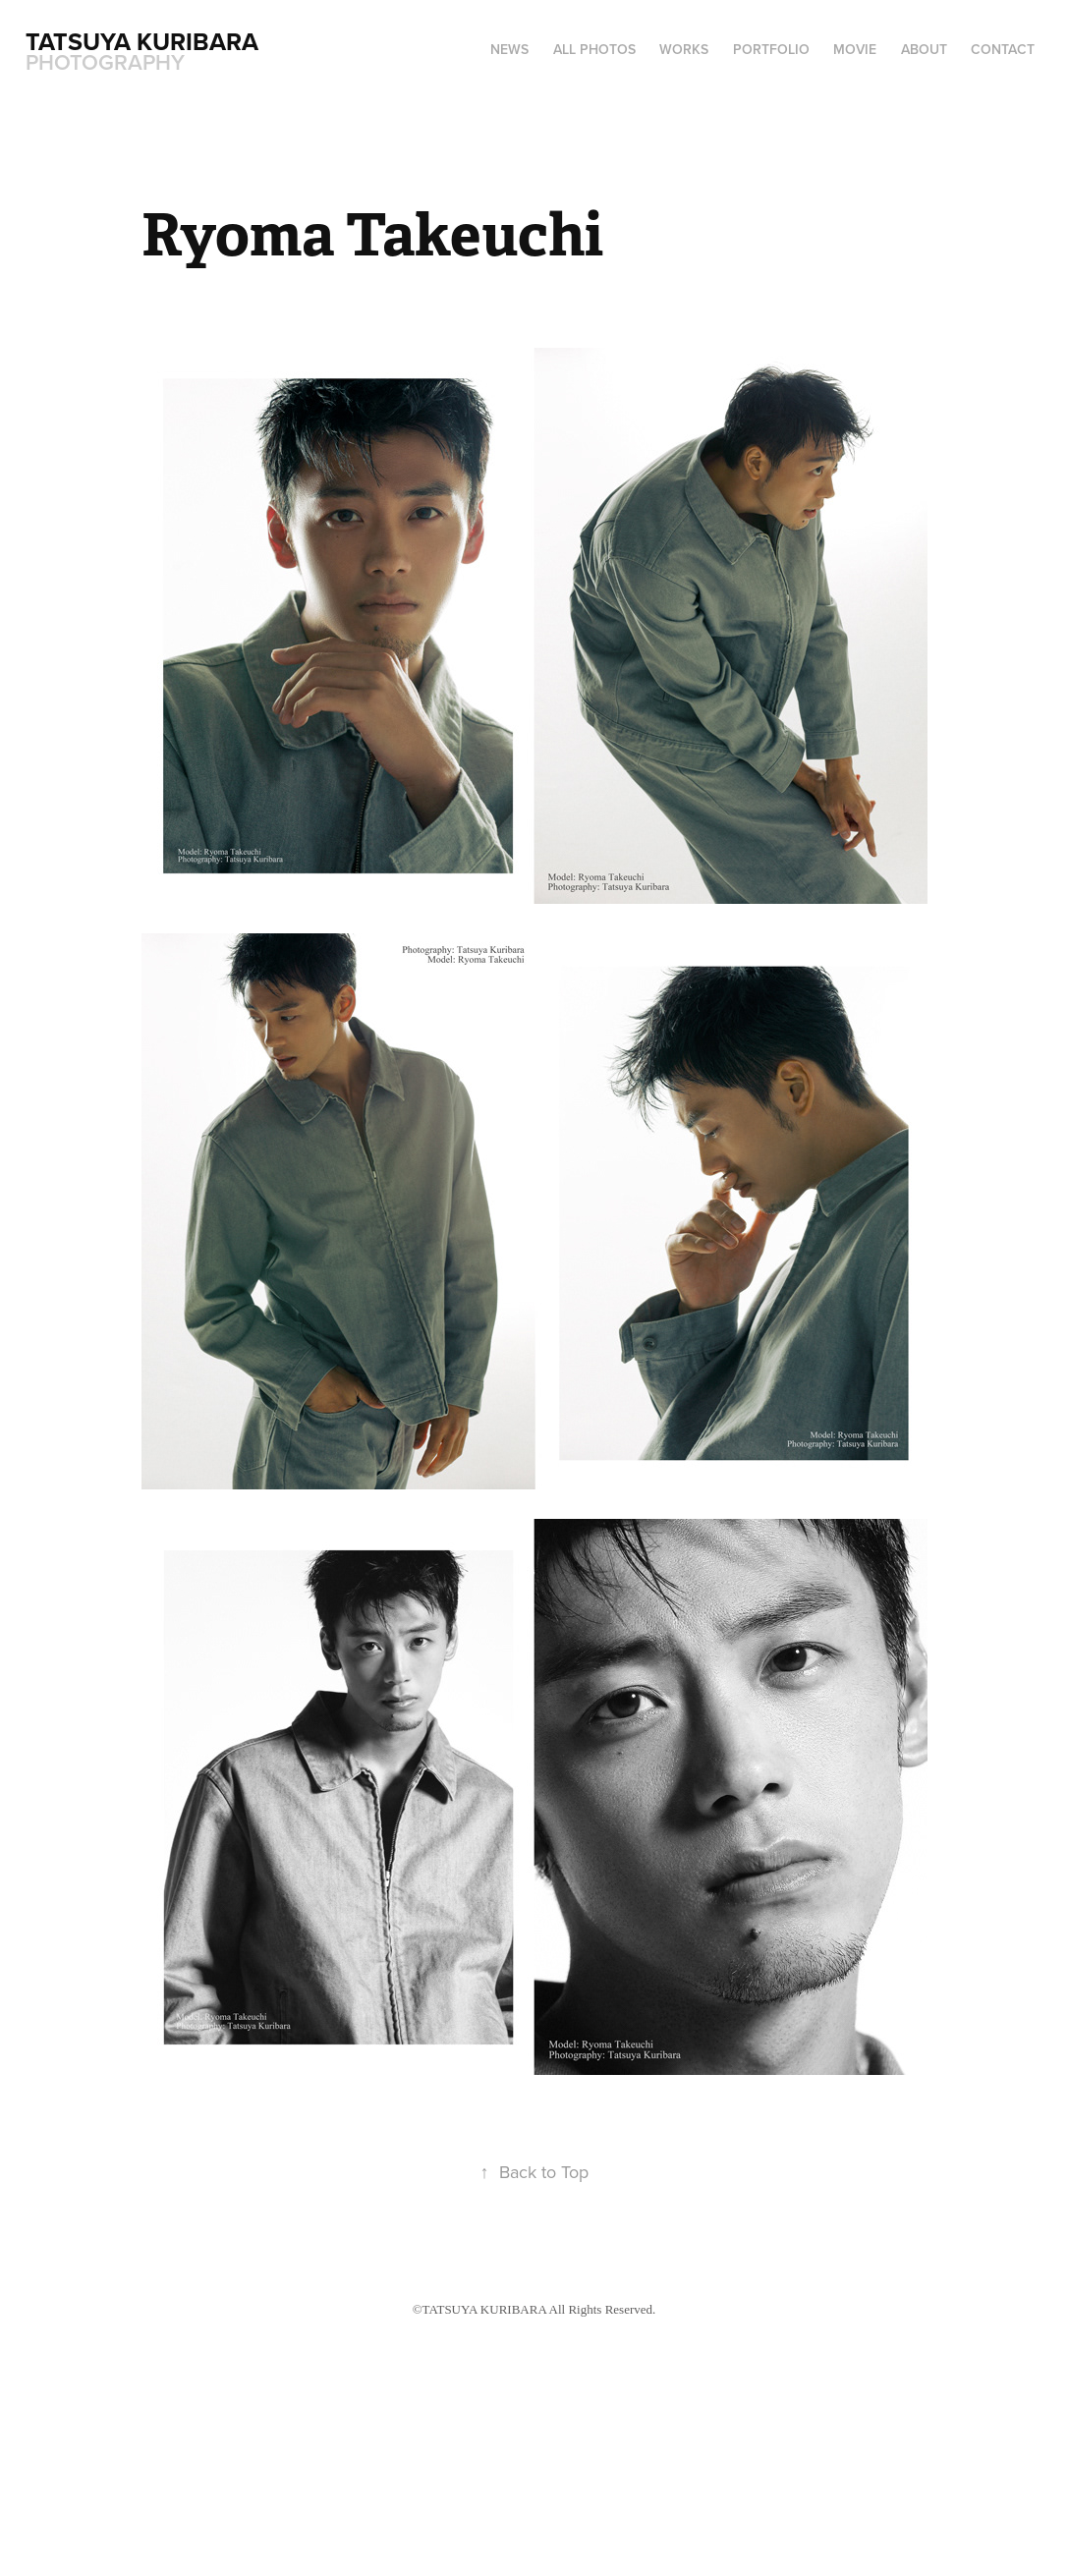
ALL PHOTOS (594, 49)
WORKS (683, 49)
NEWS (509, 49)
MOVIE (854, 49)
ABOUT (924, 49)
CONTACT (1003, 49)
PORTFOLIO (771, 49)
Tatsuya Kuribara (145, 41)
